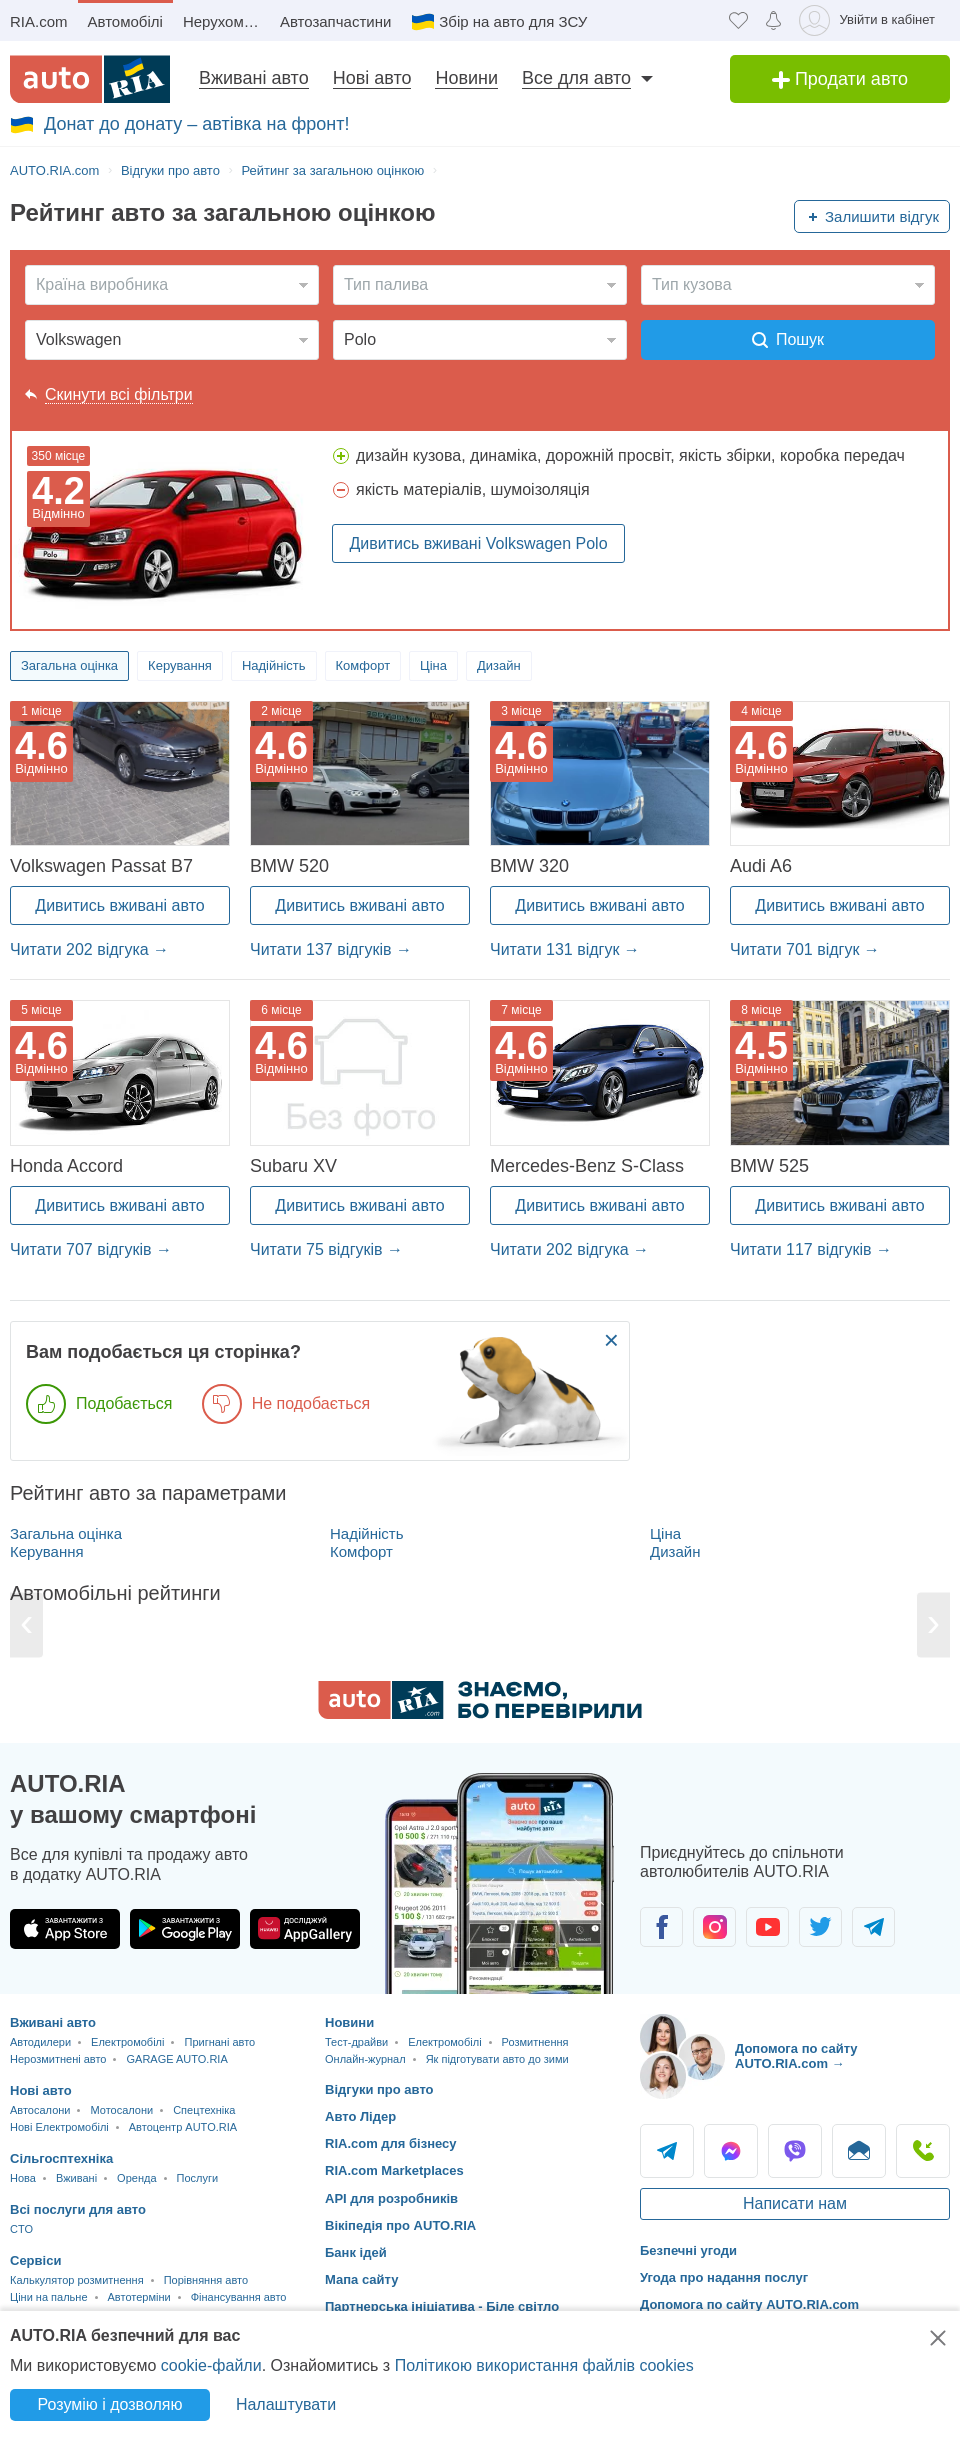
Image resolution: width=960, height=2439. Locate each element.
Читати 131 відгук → (565, 949)
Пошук (788, 339)
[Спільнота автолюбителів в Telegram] (873, 1927)
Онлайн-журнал (365, 2059)
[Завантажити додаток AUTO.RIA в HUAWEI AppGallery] (305, 1929)
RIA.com (39, 21)
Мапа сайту (361, 2279)
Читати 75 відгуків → (326, 1249)
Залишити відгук (882, 216)
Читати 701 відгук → (805, 949)
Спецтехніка (204, 2110)
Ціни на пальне (49, 2297)
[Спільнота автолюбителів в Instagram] (714, 1927)
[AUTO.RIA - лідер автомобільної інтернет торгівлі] (90, 79)
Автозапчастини (335, 21)
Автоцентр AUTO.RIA (183, 2127)
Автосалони (40, 2110)
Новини (466, 78)
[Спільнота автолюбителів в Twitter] (820, 1927)
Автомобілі (125, 21)
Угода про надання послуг (724, 2277)
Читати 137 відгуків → (331, 949)
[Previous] (27, 1624)
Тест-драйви (356, 2042)
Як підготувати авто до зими (497, 2059)
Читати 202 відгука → (89, 949)
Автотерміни (139, 2297)
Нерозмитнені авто (58, 2059)
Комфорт (363, 665)
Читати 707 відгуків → (91, 1249)
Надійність (274, 665)
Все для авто (576, 78)
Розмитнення (535, 2042)
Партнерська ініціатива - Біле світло (442, 2306)
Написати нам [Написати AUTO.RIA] (795, 2203)
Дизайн (499, 665)
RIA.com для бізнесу (391, 2143)
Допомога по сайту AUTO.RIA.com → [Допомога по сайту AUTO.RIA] (796, 2056)
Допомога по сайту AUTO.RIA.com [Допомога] (749, 2304)
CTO (21, 2229)
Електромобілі (127, 2042)
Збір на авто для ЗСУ (513, 21)
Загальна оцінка (69, 665)
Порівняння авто (206, 2280)
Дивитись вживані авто (119, 905)
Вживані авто (254, 78)
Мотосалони (121, 2110)
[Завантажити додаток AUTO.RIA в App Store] (65, 1929)
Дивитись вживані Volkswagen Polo (478, 543)
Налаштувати (286, 2404)
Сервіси (35, 2260)
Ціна (433, 665)
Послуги (198, 2178)
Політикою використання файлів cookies (544, 2365)
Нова (23, 2178)
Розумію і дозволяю (110, 2404)
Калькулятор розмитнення (77, 2280)
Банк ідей (356, 2252)
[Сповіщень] (773, 21)
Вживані (76, 2178)
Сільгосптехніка (61, 2158)
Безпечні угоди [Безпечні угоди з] (688, 2250)
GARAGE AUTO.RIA (176, 2059)
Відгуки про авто (379, 2089)
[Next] (933, 1624)
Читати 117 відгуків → (811, 1249)
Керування (180, 665)
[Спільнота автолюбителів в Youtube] (767, 1927)
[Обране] (738, 20)
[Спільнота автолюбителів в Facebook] (661, 1927)
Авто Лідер (360, 2116)
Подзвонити (923, 2151)
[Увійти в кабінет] (870, 20)
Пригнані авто (219, 2042)
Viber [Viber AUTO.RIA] (795, 2151)
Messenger (731, 2151)
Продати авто (840, 79)
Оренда (136, 2178)
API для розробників (391, 2198)
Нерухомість (226, 21)
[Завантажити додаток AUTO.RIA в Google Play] (185, 1929)
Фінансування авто (239, 2297)
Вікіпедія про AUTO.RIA (400, 2225)
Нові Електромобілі (59, 2127)
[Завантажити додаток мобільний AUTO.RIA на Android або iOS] (500, 1883)
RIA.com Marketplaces (394, 2170)
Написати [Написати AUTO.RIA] (859, 2151)
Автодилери (40, 2042)
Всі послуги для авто (78, 2209)
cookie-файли (211, 2365)
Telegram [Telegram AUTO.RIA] (667, 2151)
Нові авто (372, 78)
